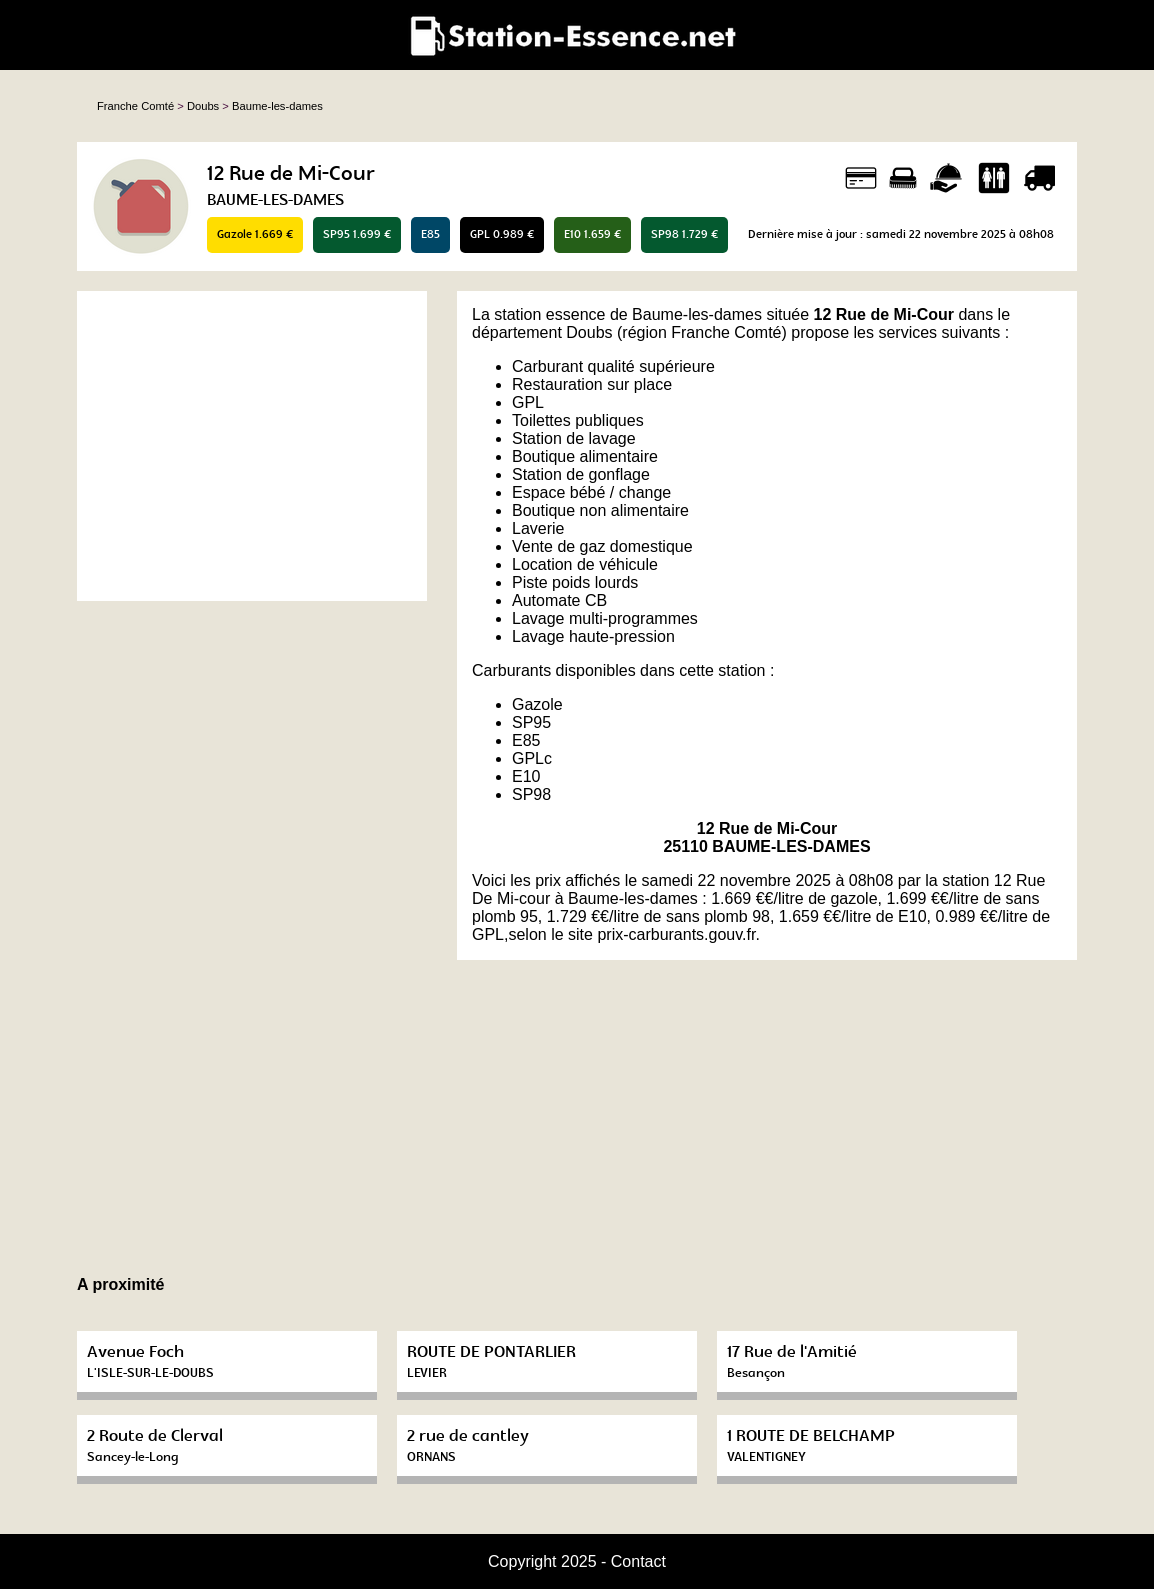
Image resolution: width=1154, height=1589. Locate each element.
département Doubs (542, 332)
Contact (638, 1561)
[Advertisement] (252, 446)
